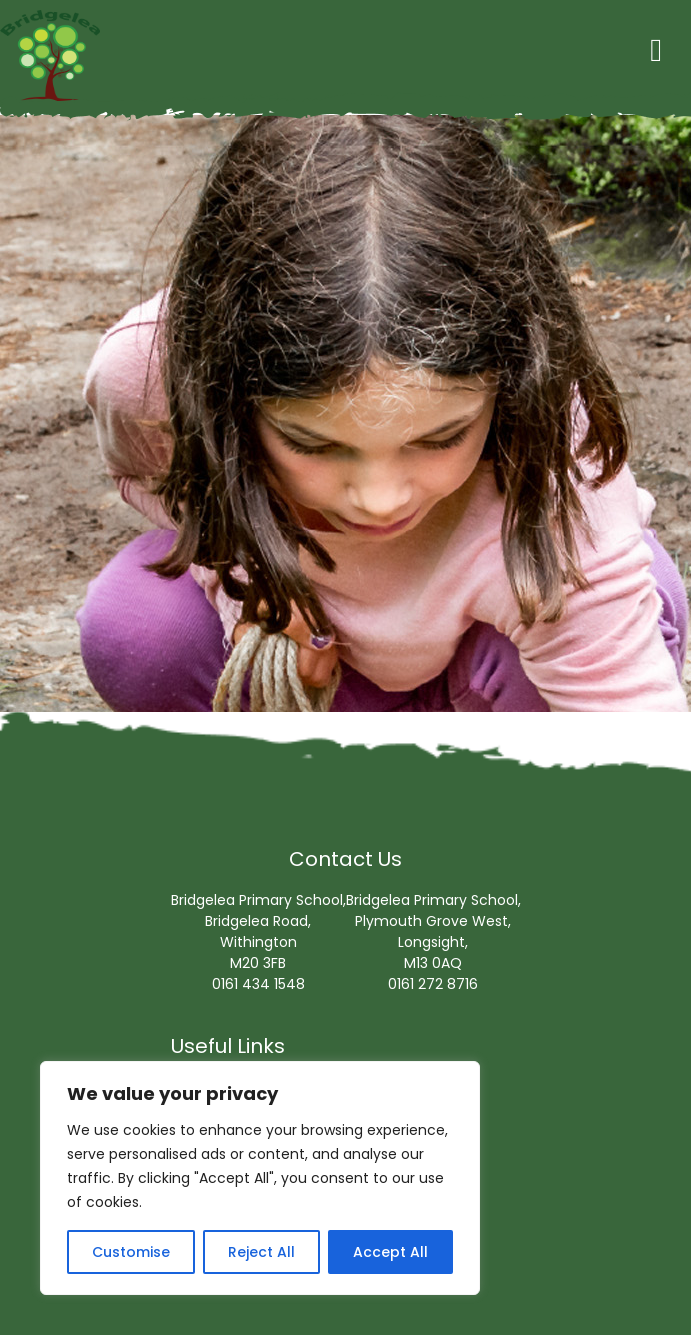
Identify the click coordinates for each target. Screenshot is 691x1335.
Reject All (261, 1252)
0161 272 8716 (433, 984)
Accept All (390, 1252)
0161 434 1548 (258, 984)
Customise (131, 1252)
